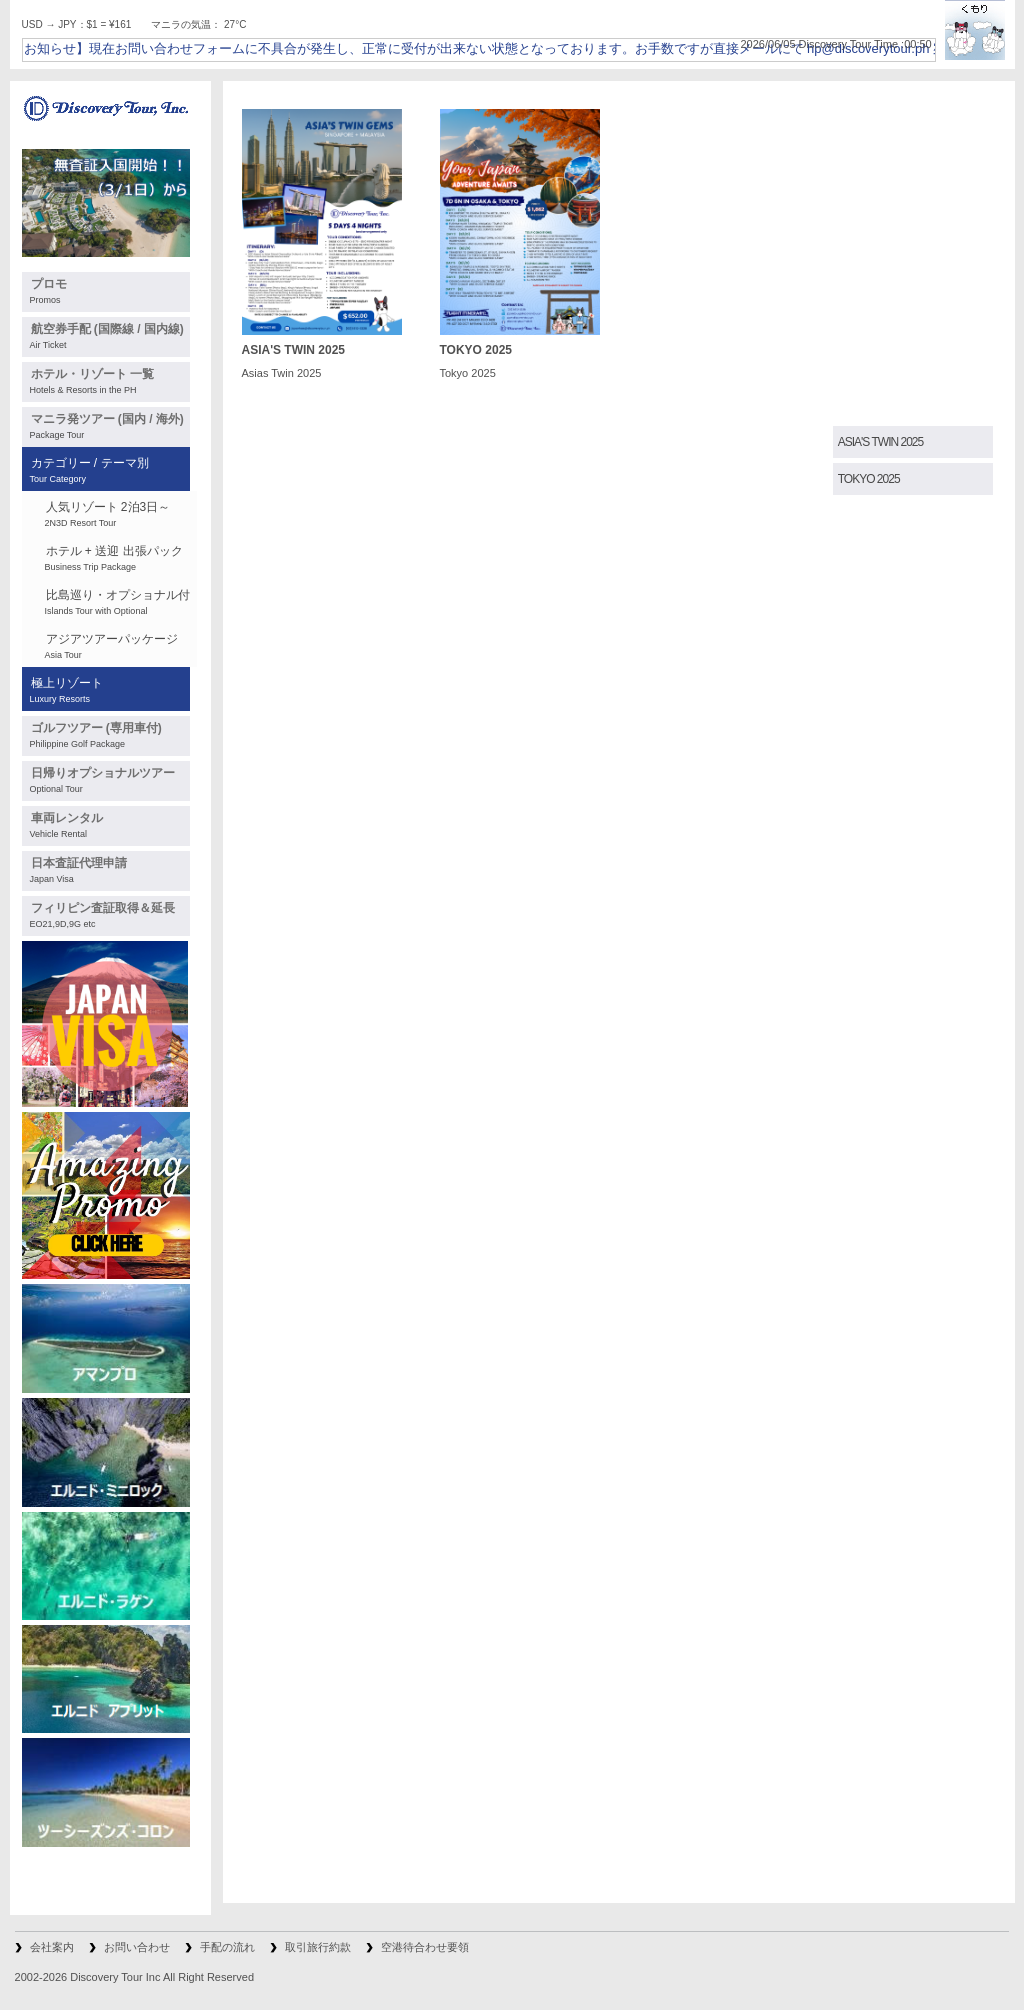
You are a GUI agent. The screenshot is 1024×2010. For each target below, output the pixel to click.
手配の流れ (227, 1947)
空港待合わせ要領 (425, 1947)
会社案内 (52, 1947)
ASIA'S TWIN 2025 (880, 442)
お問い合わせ (137, 1947)
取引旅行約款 (318, 1947)
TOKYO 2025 (869, 479)
